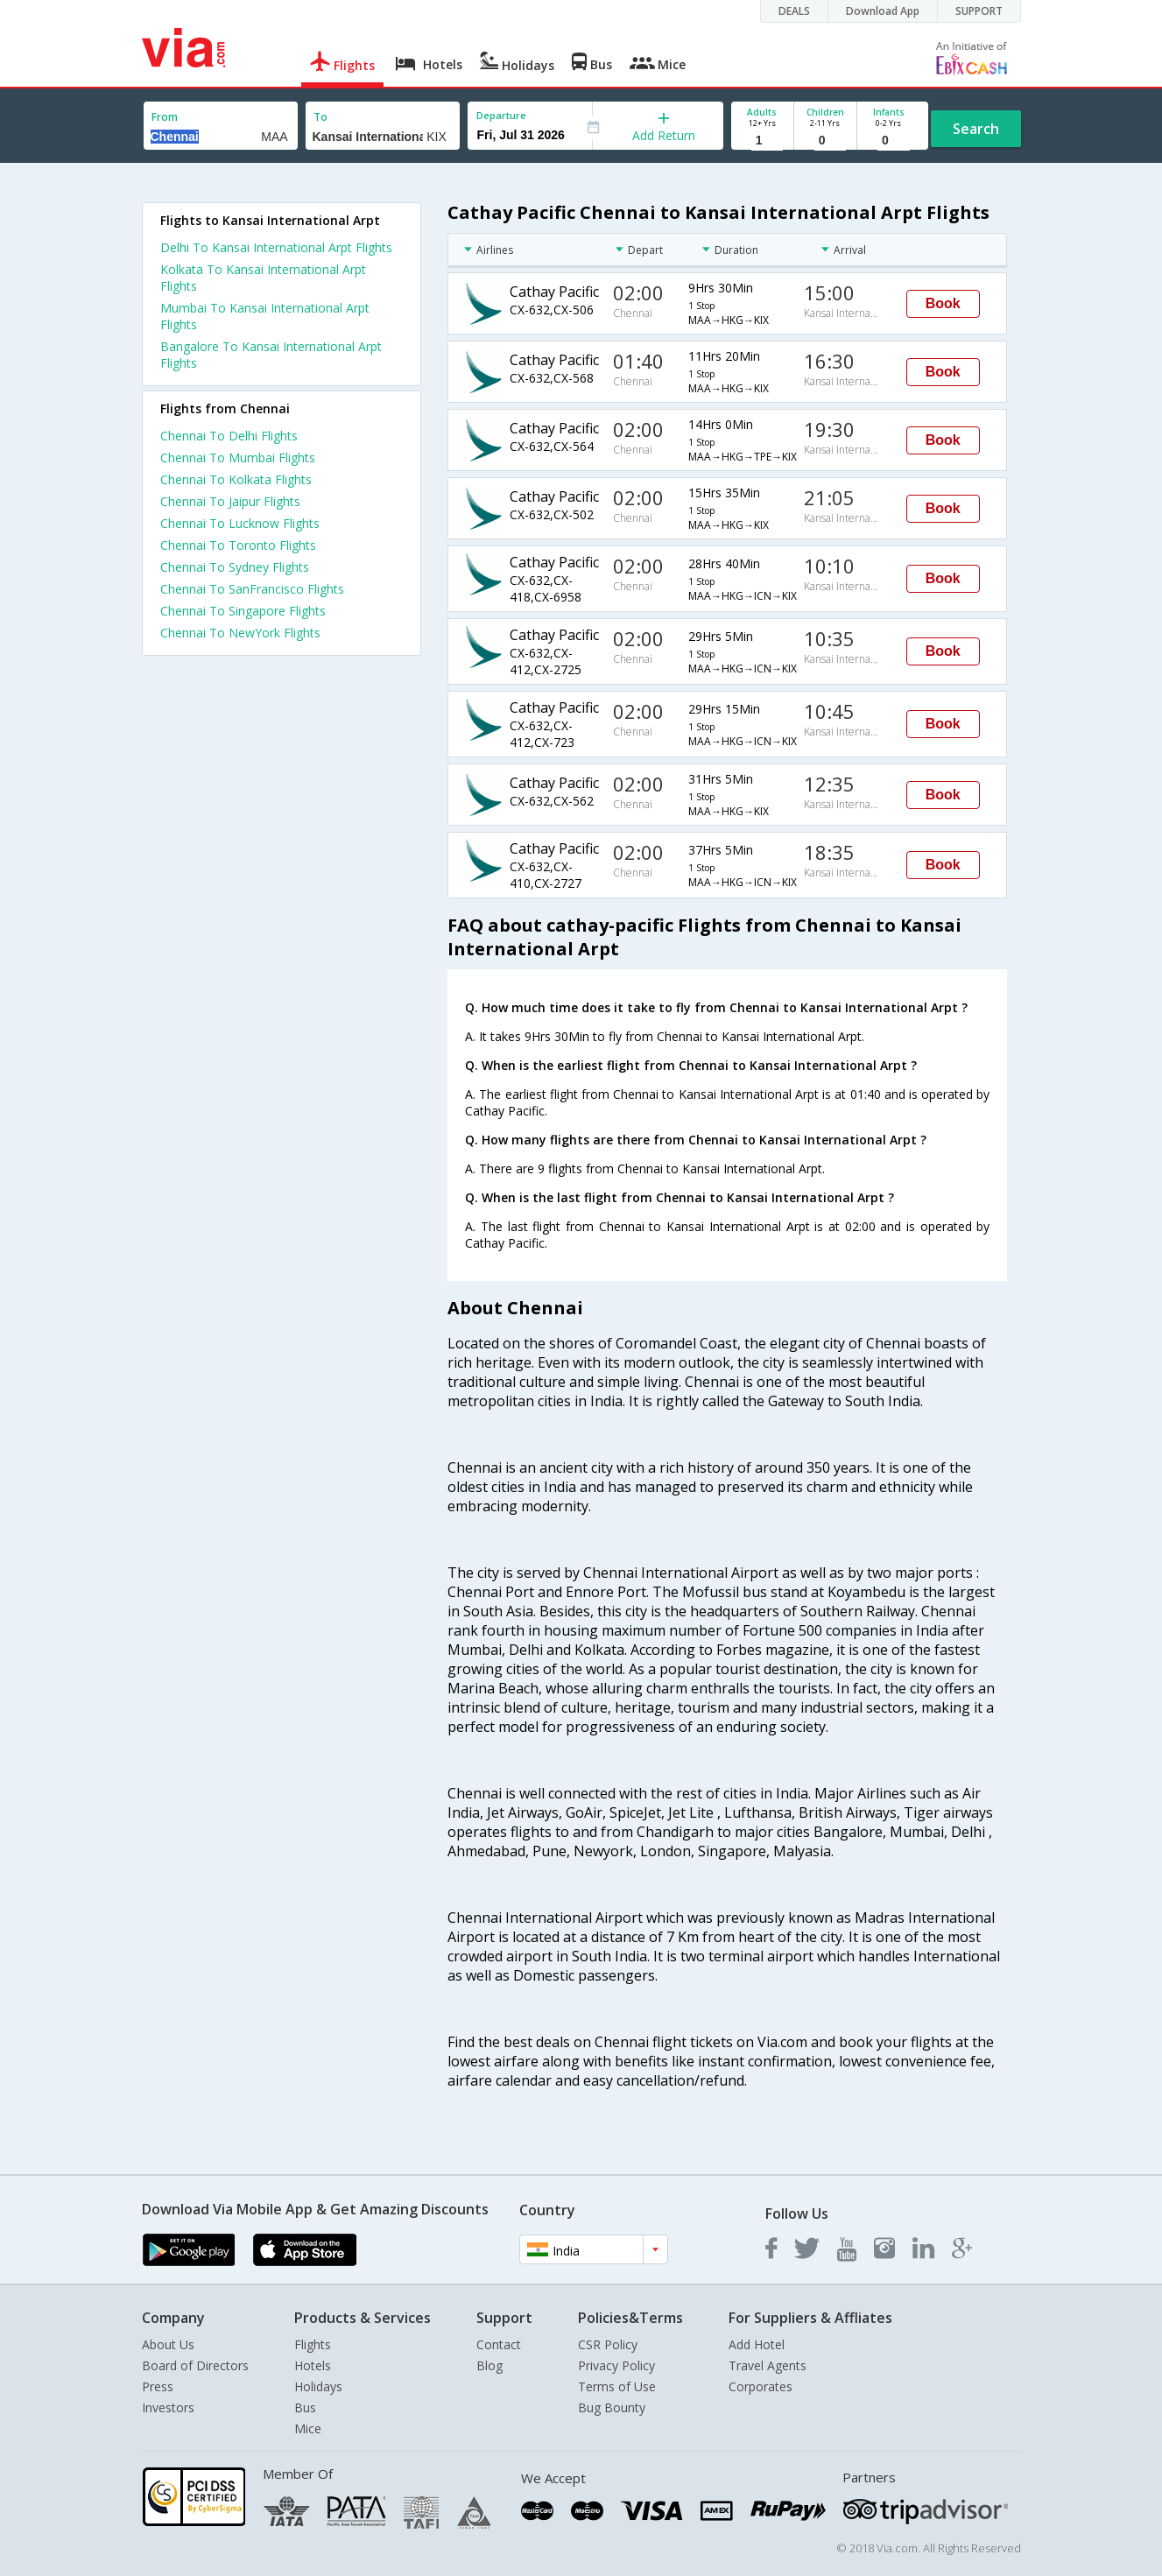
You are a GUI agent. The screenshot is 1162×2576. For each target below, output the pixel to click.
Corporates (760, 2386)
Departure (501, 115)
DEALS (794, 11)
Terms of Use (617, 2386)
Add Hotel (757, 2344)
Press (157, 2386)
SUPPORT (979, 11)
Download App (882, 11)
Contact (498, 2344)
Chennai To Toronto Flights (238, 545)
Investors (168, 2407)
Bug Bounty (611, 2407)
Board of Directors (195, 2365)
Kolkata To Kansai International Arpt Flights (263, 277)
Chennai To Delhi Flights (229, 435)
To (320, 116)
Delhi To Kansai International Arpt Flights (276, 247)
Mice (307, 2428)
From (164, 116)
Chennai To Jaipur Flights (230, 501)
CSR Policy (607, 2344)
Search (976, 128)
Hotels (312, 2365)
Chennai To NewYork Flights (240, 632)
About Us (168, 2344)
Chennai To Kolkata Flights (236, 479)
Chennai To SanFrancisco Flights (252, 589)
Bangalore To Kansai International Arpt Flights (271, 354)
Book (943, 303)
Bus (305, 2407)
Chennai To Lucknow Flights (240, 523)
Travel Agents (767, 2365)
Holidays (318, 2386)
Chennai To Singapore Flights (243, 610)
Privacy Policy (616, 2365)
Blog (489, 2365)
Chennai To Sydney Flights (234, 567)
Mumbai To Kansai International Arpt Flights (265, 316)
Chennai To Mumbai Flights (237, 457)
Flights (312, 2344)
